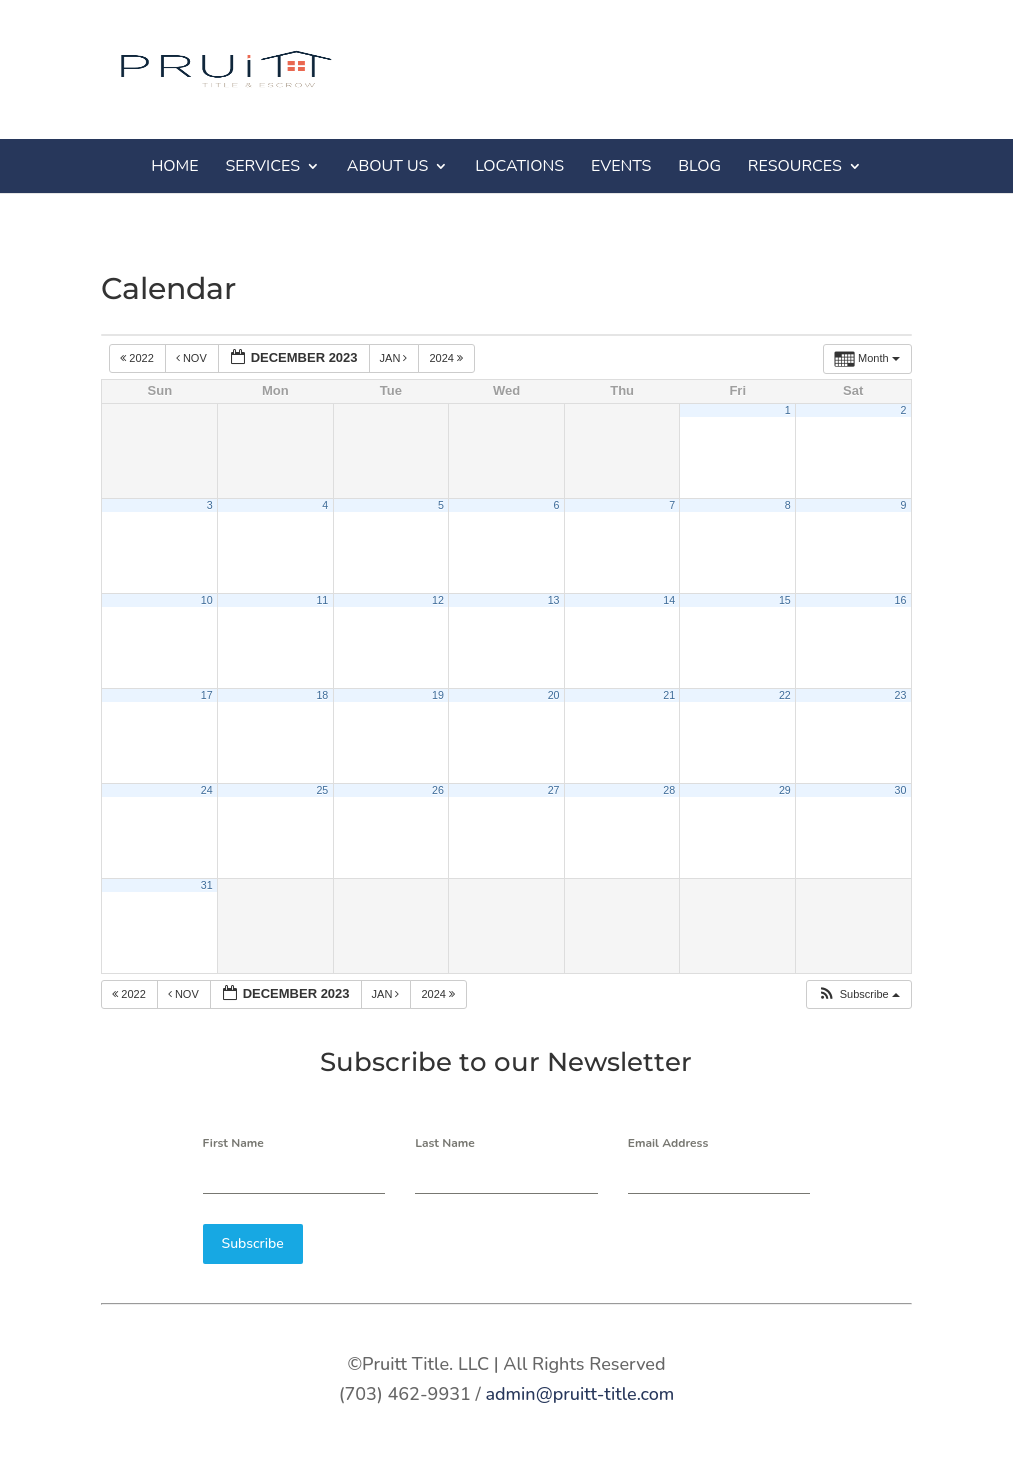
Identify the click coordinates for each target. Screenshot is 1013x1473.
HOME (174, 166)
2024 (447, 358)
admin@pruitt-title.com (579, 1394)
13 (554, 600)
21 (669, 695)
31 (207, 885)
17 (207, 695)
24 (207, 790)
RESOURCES (795, 166)
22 (785, 695)
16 (901, 600)
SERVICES (262, 166)
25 (322, 790)
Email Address (668, 1143)
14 (669, 600)
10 (207, 600)
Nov (193, 358)
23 (901, 695)
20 (554, 695)
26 (438, 790)
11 (322, 600)
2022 (138, 358)
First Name (233, 1143)
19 (438, 695)
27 (554, 790)
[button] (858, 994)
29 (785, 790)
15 (785, 600)
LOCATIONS (519, 166)
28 (669, 790)
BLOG (699, 166)
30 (901, 790)
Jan (395, 358)
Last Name (445, 1143)
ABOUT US (388, 166)
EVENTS (621, 166)
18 (322, 695)
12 (438, 600)
